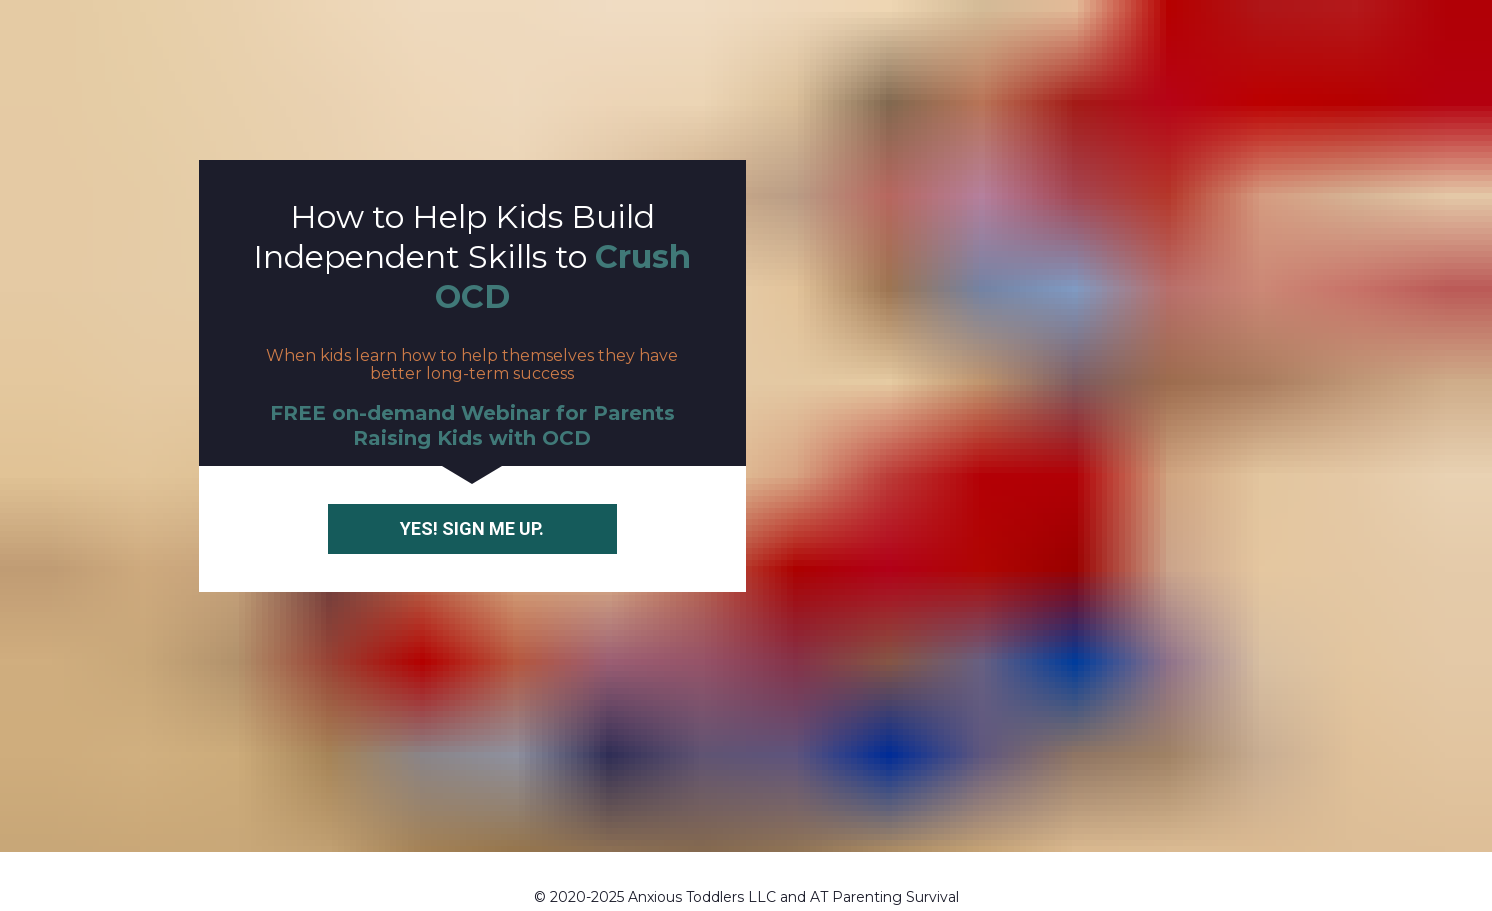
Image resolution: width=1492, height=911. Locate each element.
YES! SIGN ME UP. (472, 511)
